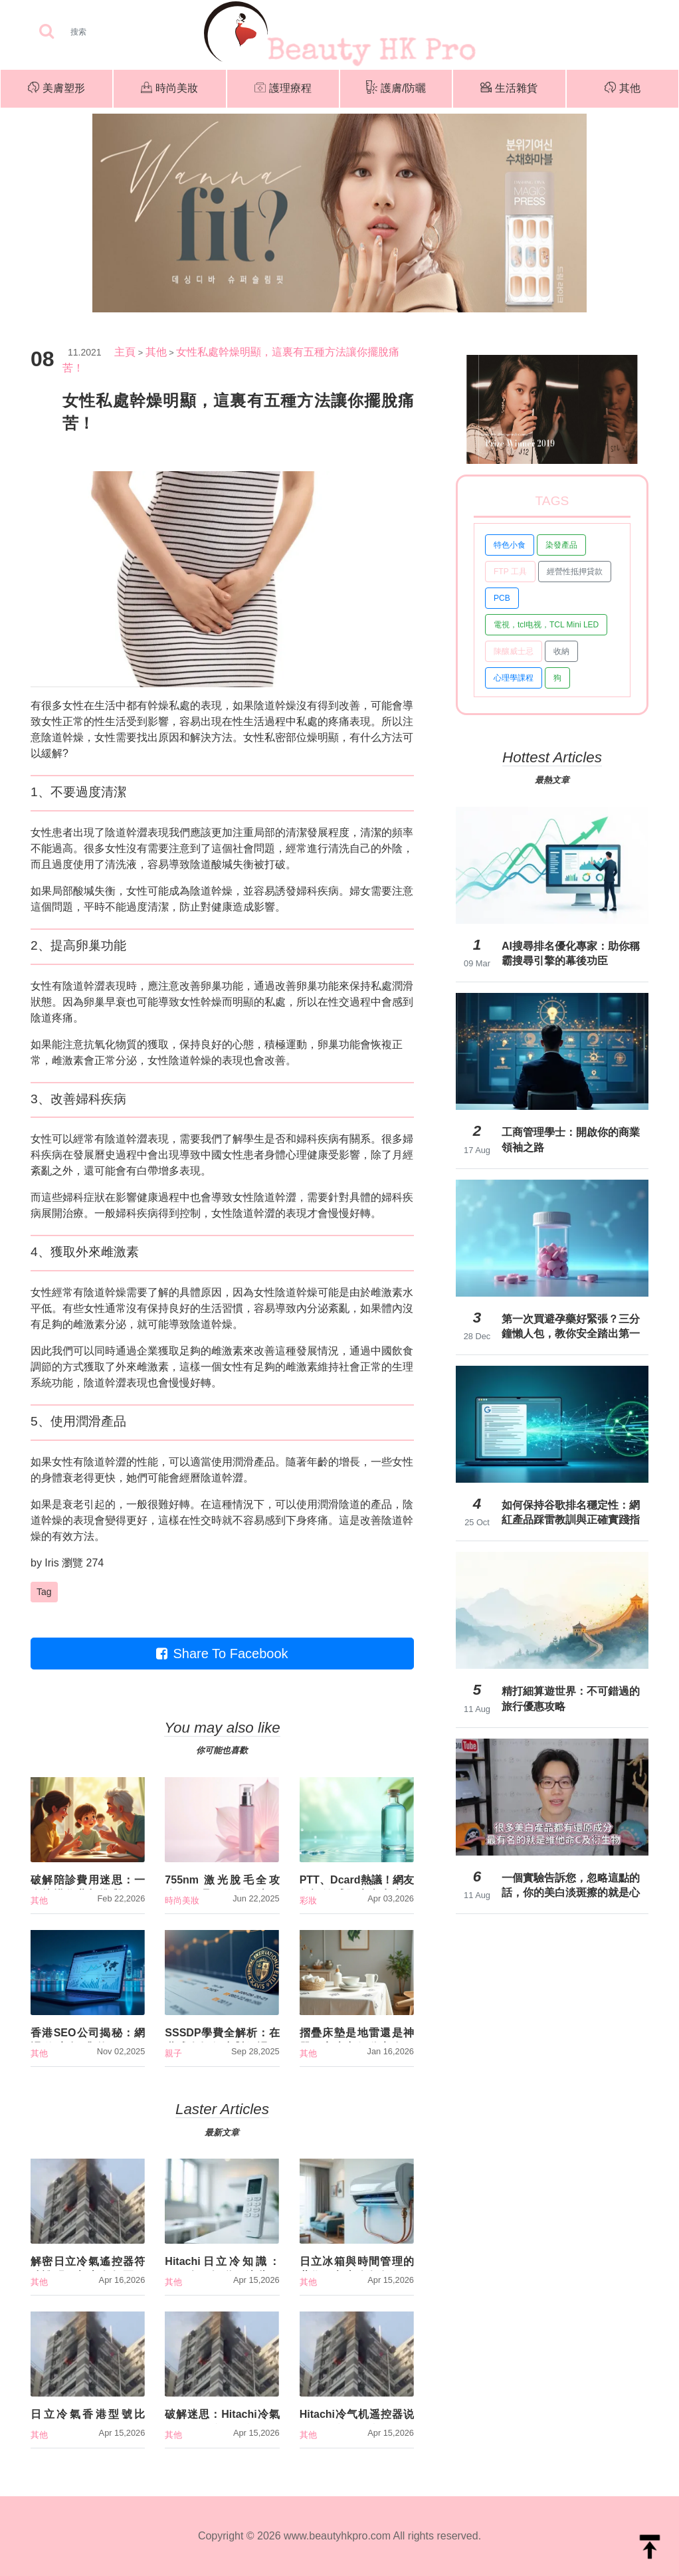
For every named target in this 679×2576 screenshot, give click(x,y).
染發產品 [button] (561, 545)
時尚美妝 (169, 89)
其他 (622, 89)
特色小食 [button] (510, 545)
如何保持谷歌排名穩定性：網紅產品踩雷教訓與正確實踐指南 (571, 1512)
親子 (173, 2053)
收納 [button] (561, 651)
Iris (51, 1562)
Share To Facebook (222, 1653)
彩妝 (308, 1900)
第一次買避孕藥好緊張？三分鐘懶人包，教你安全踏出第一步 (571, 1326)
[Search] (120, 32)
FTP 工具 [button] (510, 571)
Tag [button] (44, 1591)
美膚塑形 (56, 89)
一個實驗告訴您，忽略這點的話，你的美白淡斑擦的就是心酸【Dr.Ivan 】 (571, 1885)
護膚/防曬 (396, 88)
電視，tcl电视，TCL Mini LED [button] (546, 624)
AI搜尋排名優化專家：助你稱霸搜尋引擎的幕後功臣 (571, 953)
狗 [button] (557, 678)
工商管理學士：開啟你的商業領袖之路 (571, 1139)
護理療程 (283, 89)
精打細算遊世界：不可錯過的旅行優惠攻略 (571, 1698)
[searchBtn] (46, 32)
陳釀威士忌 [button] (514, 651)
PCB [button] (502, 598)
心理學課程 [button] (514, 678)
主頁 (125, 352)
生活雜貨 (508, 89)
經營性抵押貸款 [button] (575, 571)
